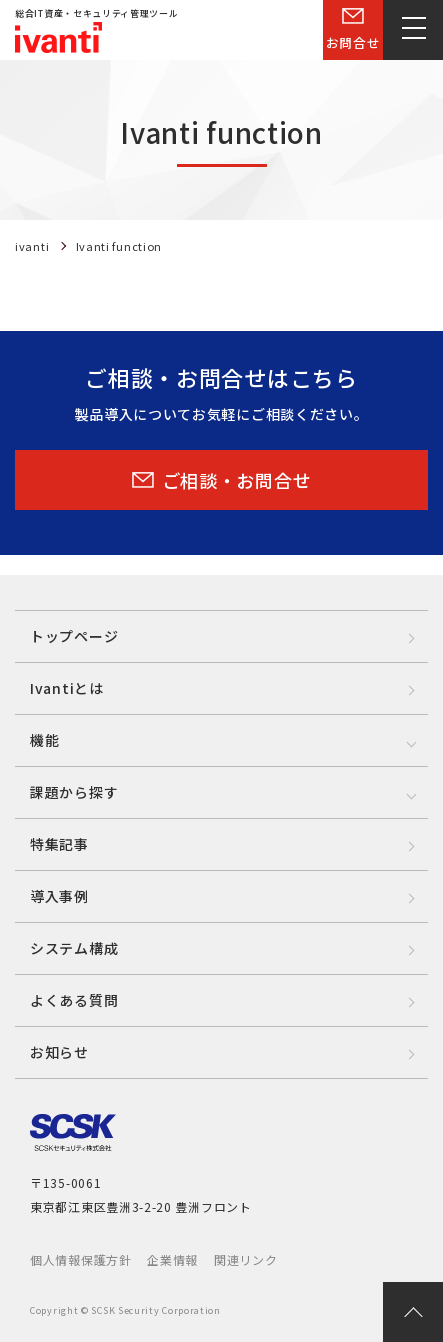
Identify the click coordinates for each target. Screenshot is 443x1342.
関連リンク (246, 1259)
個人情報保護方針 (81, 1259)
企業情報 (172, 1259)
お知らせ (59, 1052)
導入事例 (59, 896)
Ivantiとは (67, 688)
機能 (44, 740)
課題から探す (74, 792)
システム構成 (74, 948)
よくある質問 (74, 1000)
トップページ (74, 636)
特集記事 (59, 844)
